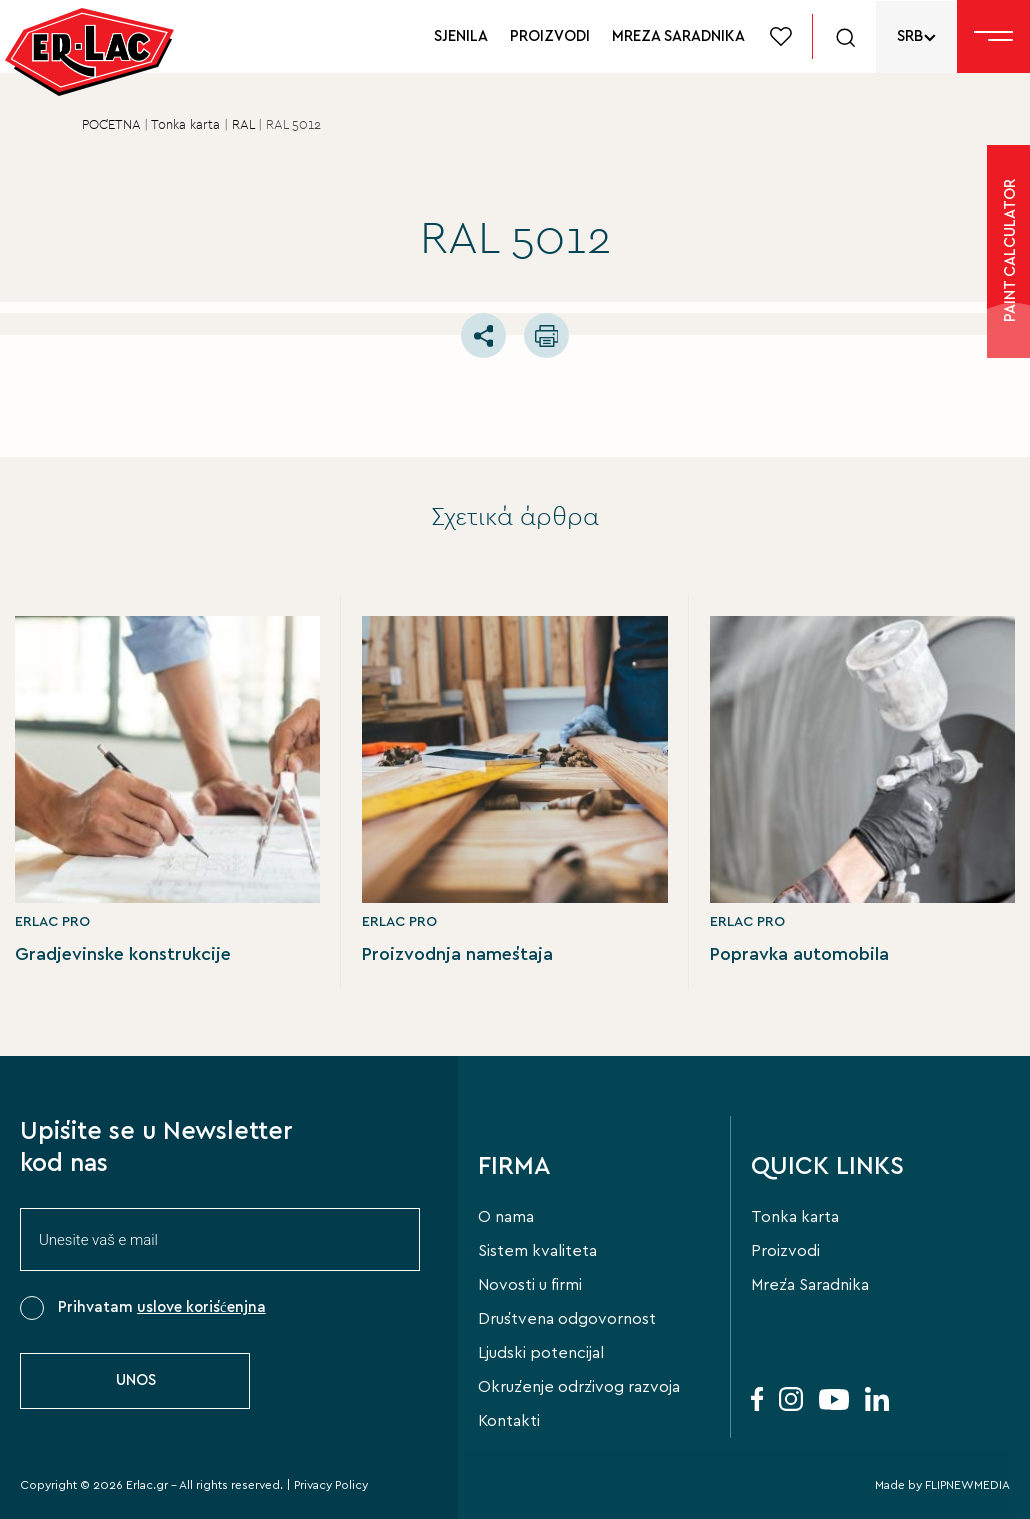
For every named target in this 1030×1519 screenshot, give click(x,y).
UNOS (136, 1380)
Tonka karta (185, 125)
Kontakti (509, 1421)
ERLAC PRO (52, 922)
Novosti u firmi (530, 1285)
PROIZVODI (550, 36)
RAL (243, 125)
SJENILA (461, 36)
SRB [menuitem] (910, 36)
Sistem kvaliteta (537, 1251)
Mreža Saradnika (810, 1285)
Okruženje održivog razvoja (579, 1387)
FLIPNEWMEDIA (967, 1485)
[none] (916, 36)
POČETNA (111, 125)
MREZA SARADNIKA (678, 36)
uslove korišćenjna (201, 1307)
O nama (506, 1217)
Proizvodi (785, 1251)
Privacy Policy (331, 1485)
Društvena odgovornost (567, 1319)
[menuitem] (916, 36)
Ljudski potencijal (541, 1353)
